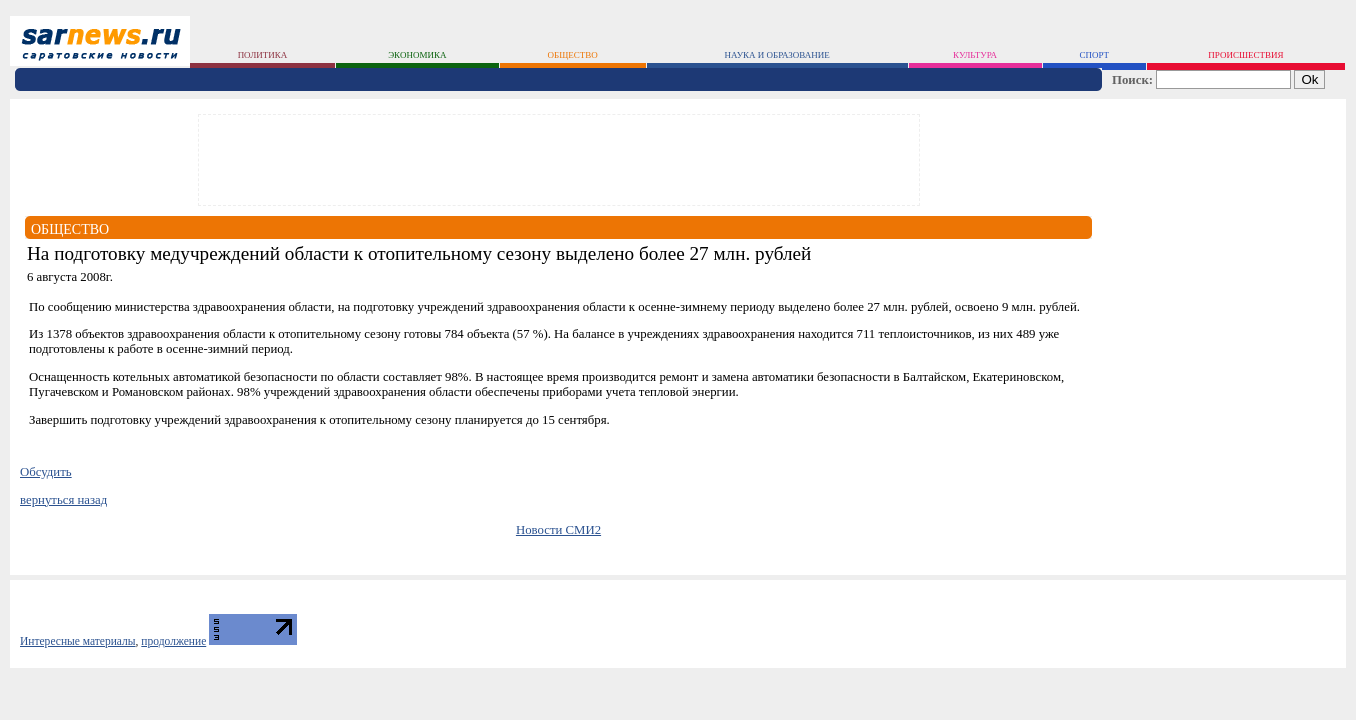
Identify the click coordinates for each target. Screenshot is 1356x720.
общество (573, 55)
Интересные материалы (78, 641)
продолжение (173, 641)
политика (263, 55)
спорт (1094, 55)
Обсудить (46, 472)
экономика (417, 55)
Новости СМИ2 (558, 530)
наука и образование (776, 55)
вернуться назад (63, 500)
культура (975, 55)
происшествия (1245, 55)
